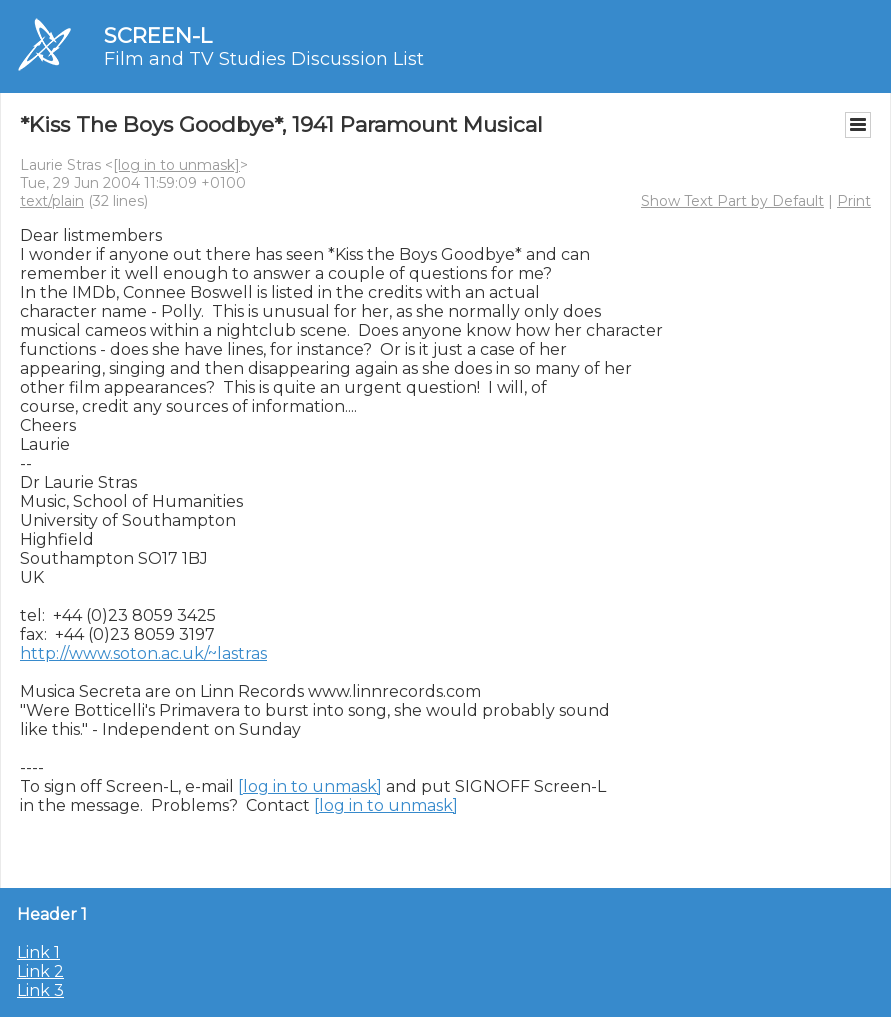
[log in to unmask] (176, 165)
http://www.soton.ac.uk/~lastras (143, 653)
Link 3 (40, 990)
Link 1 (38, 952)
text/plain (52, 201)
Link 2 (40, 971)
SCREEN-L (158, 35)
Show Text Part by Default (732, 201)
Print (854, 201)
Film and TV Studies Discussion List (264, 59)
